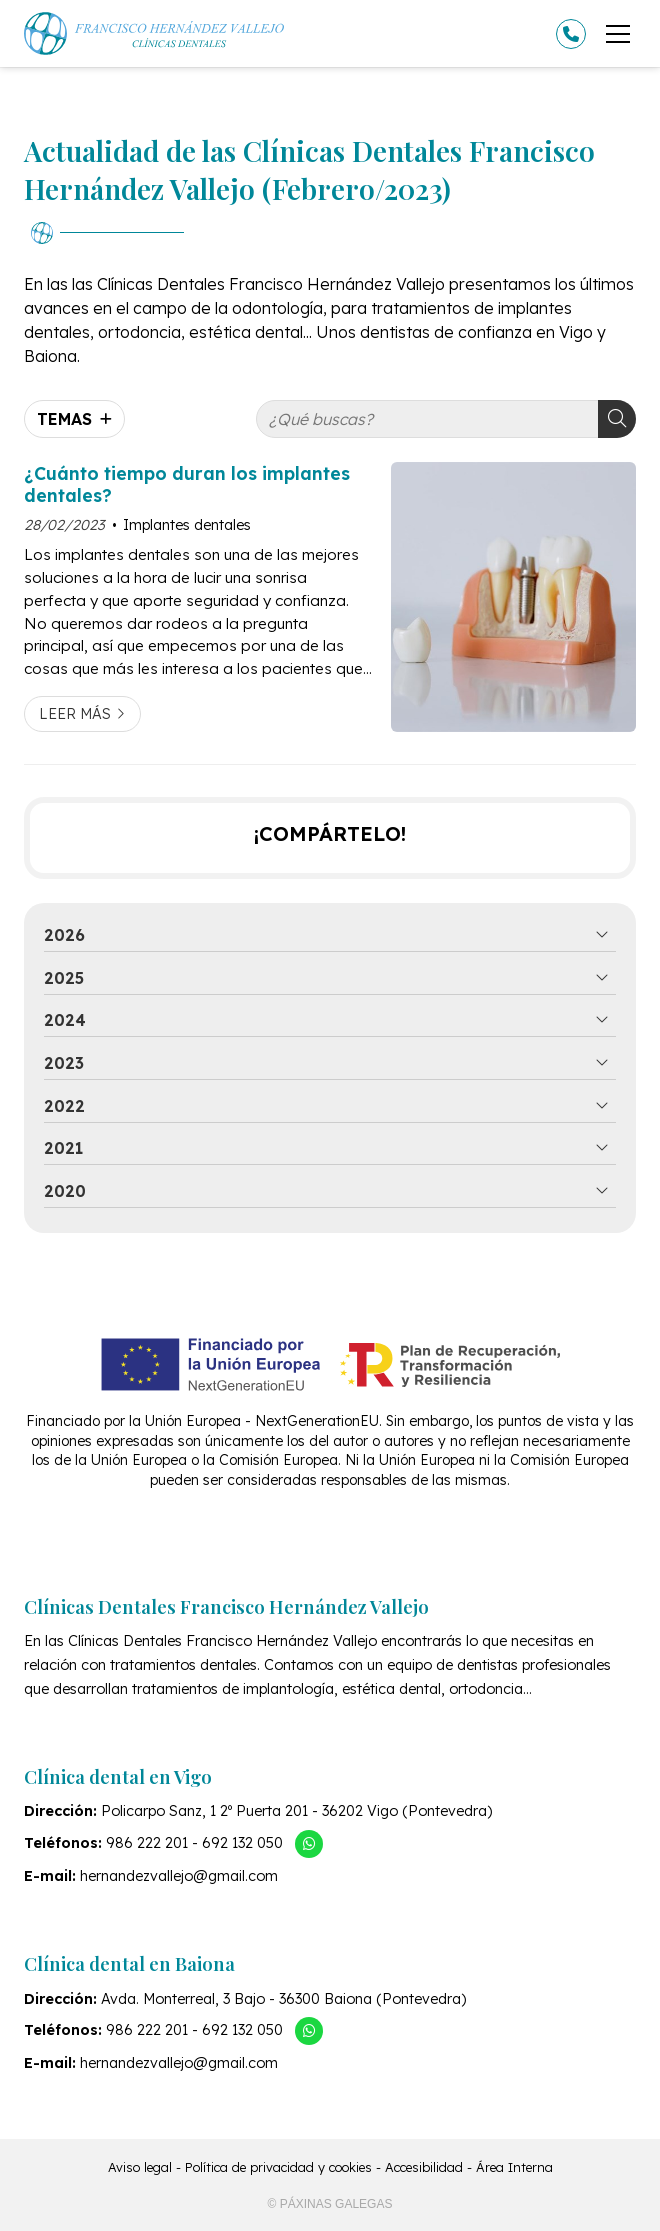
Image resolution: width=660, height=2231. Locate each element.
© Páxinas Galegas (330, 2204)
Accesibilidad (424, 2167)
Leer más (75, 714)
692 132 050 (242, 1843)
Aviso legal (140, 2167)
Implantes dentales (187, 525)
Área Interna (514, 2167)
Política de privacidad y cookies (278, 2167)
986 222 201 (147, 1843)
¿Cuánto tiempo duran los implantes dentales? (187, 484)
